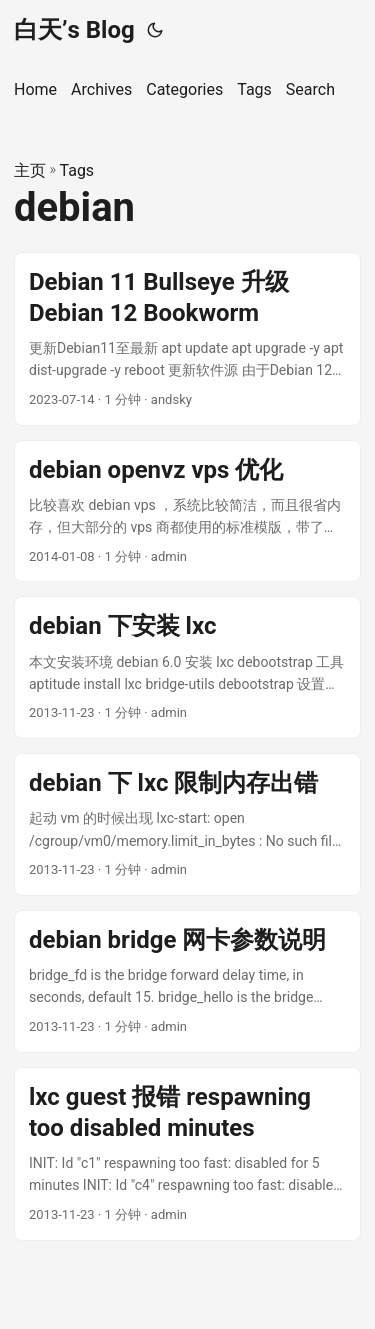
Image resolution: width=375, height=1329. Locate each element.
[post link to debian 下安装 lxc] (187, 667)
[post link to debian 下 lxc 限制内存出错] (187, 824)
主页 (30, 170)
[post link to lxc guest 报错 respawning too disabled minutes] (187, 1154)
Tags (77, 170)
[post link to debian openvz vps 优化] (187, 511)
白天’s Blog (74, 30)
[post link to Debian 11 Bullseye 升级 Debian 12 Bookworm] (187, 339)
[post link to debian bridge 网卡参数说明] (187, 981)
